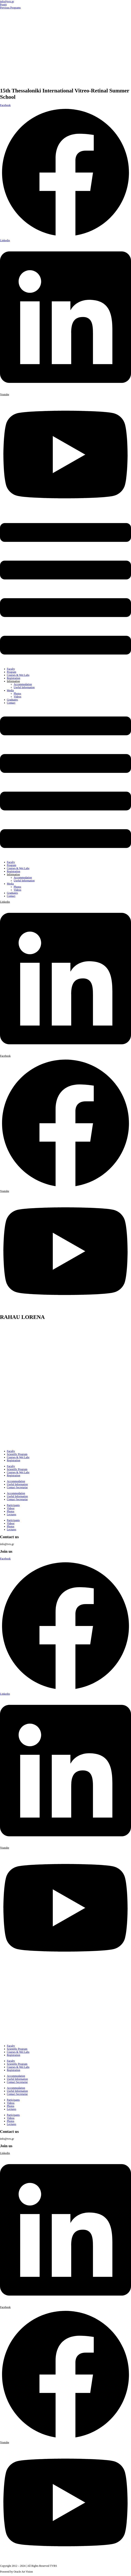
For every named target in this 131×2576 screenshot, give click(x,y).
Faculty (11, 668)
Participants (13, 1505)
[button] (65, 589)
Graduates (12, 699)
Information (13, 681)
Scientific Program (17, 1454)
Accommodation (23, 684)
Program (11, 671)
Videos (17, 696)
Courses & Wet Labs (18, 675)
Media (10, 690)
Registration (13, 678)
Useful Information (24, 687)
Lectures (11, 1514)
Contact (11, 702)
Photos (17, 693)
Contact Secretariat (17, 1487)
